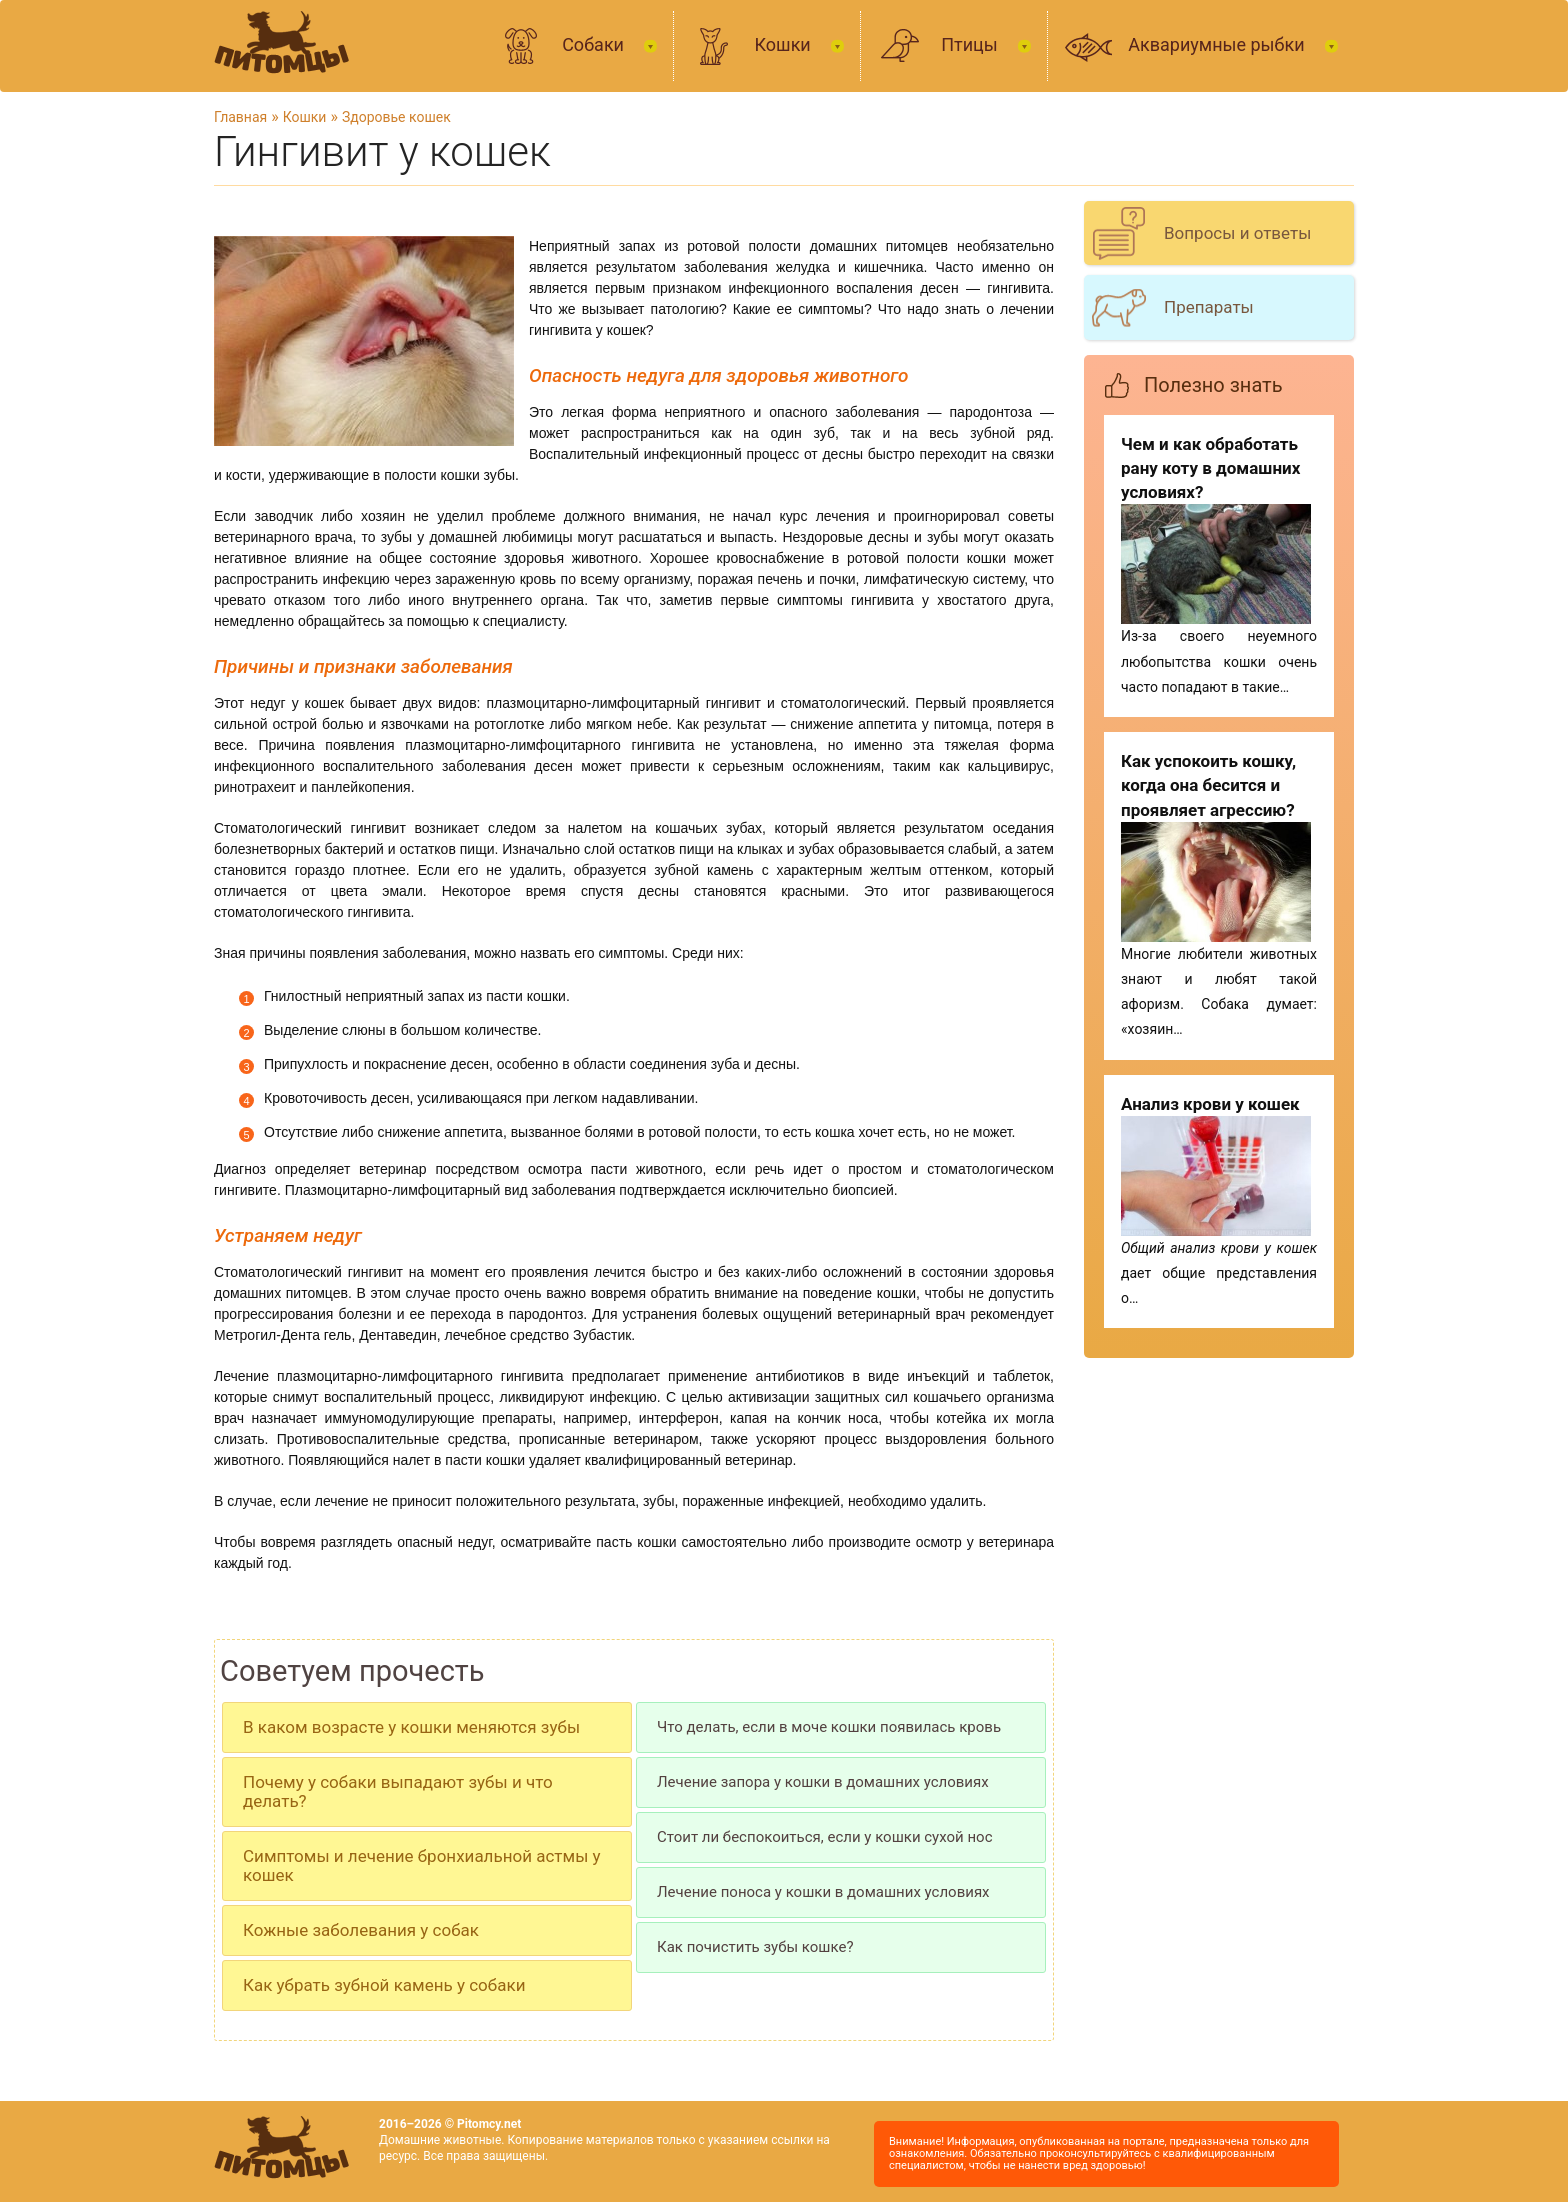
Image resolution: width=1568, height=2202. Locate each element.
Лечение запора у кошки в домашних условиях (823, 1782)
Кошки (784, 44)
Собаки (595, 44)
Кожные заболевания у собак (361, 1930)
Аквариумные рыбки (1218, 44)
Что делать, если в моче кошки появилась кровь (829, 1727)
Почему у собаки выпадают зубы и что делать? (398, 1791)
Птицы (971, 44)
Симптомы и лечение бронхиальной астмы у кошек (422, 1865)
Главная (240, 117)
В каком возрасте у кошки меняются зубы (411, 1727)
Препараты (1209, 307)
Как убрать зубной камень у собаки (384, 1985)
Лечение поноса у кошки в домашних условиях (823, 1892)
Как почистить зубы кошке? (755, 1947)
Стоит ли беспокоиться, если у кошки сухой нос (825, 1837)
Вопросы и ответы (1237, 233)
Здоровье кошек (396, 117)
